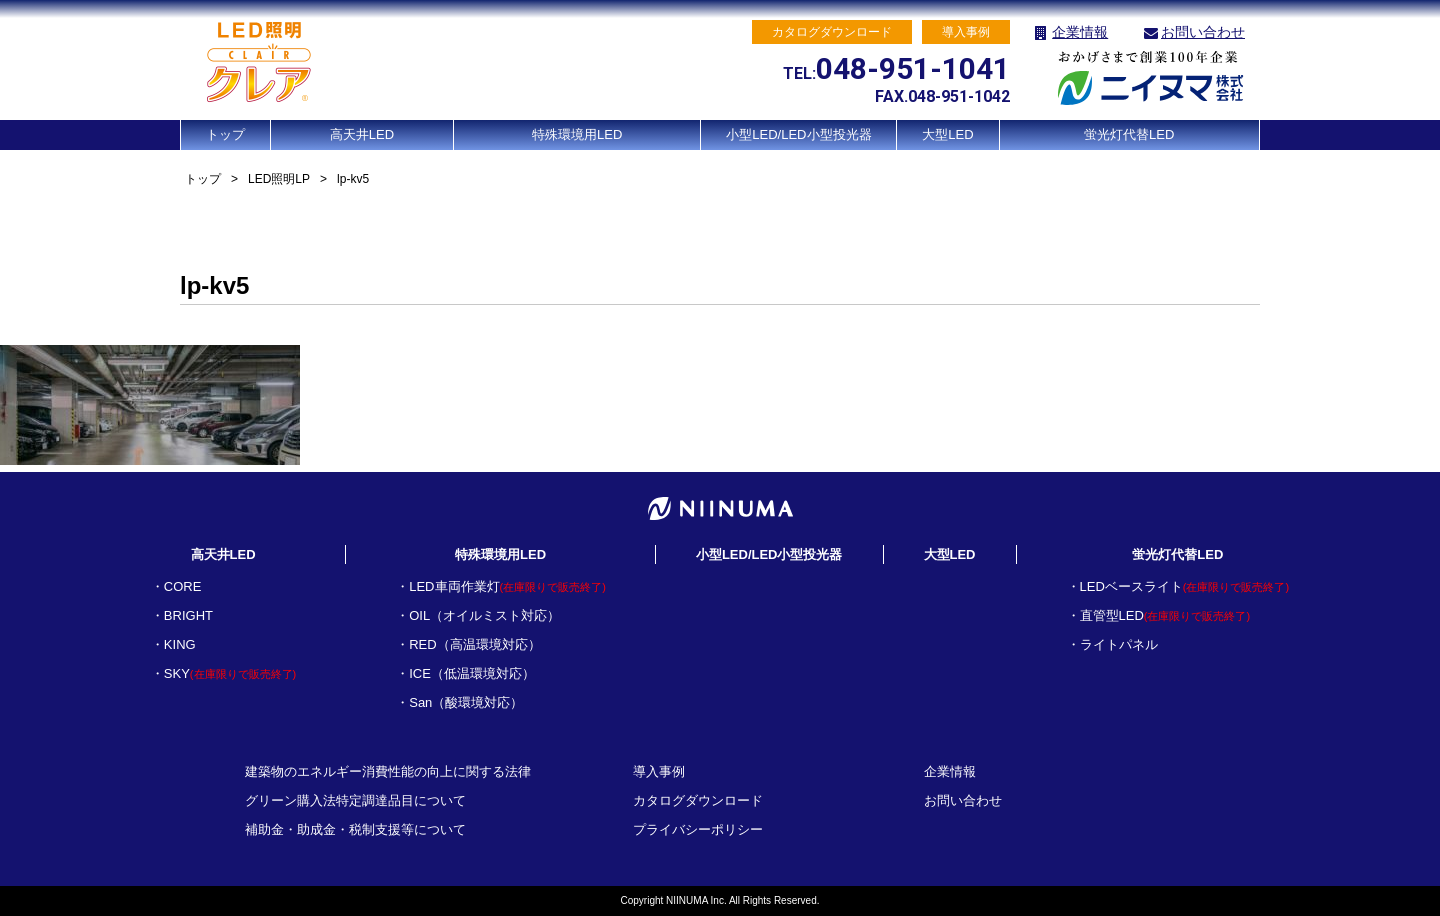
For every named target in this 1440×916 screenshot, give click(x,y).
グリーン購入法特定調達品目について (355, 800)
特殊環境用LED (577, 134)
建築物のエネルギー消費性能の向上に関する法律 (388, 771)
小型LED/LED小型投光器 (798, 134)
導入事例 (659, 771)
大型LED (947, 134)
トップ (225, 134)
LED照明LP (279, 179)
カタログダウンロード (698, 800)
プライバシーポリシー (698, 829)
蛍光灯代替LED (1129, 134)
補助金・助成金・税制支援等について (355, 829)
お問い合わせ (1203, 32)
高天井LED (362, 134)
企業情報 (1080, 32)
